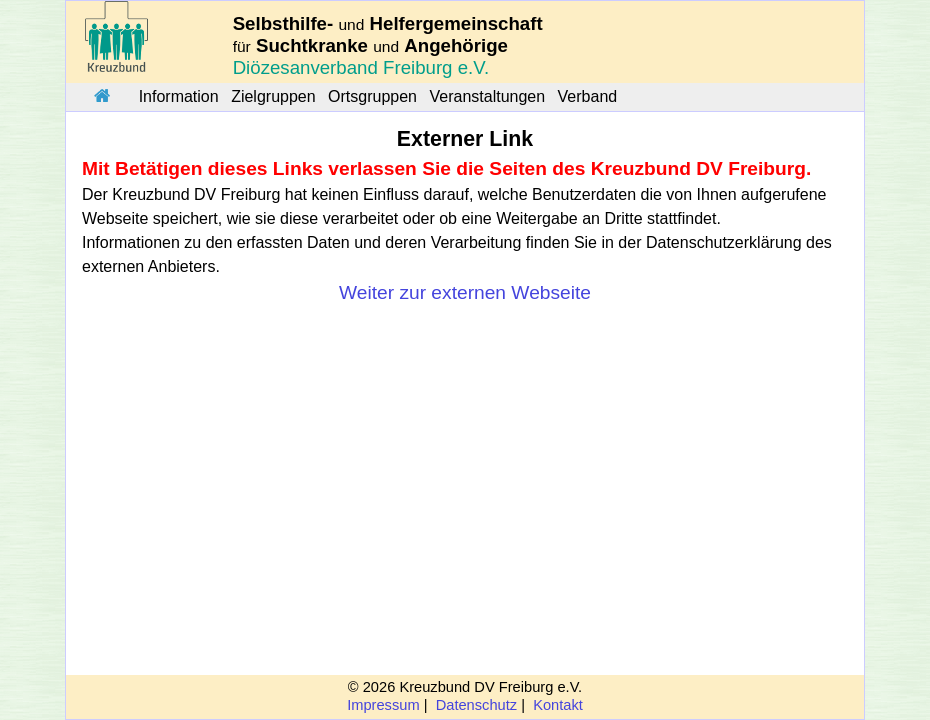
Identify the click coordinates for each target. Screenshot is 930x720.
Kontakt (558, 705)
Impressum (383, 705)
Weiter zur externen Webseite (465, 292)
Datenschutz (476, 705)
